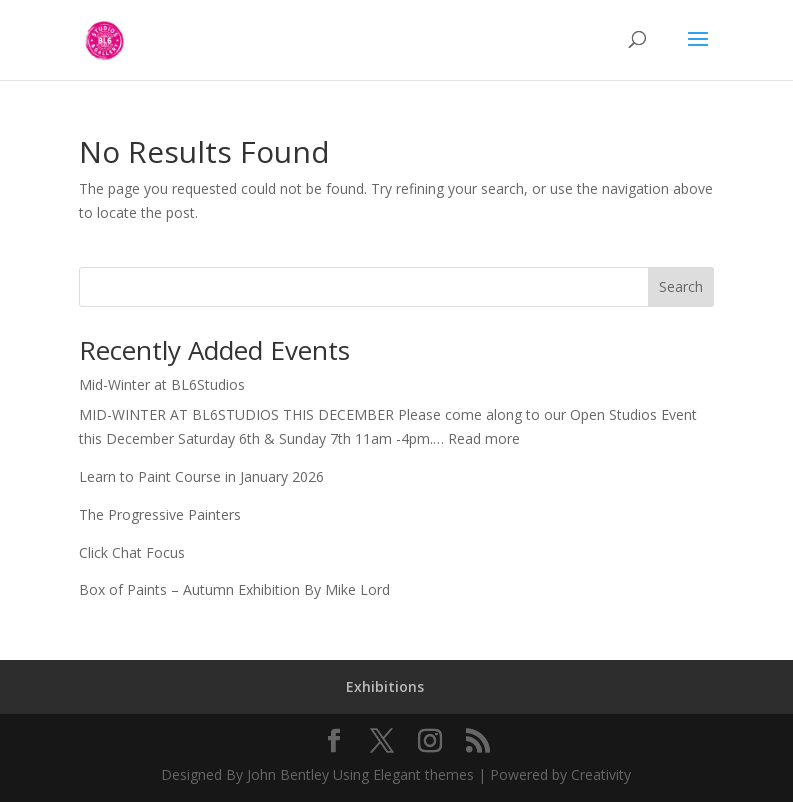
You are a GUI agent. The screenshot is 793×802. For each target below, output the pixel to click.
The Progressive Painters (160, 514)
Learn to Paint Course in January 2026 (201, 476)
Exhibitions (385, 686)
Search (681, 286)
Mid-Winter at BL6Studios (162, 384)
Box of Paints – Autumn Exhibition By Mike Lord (234, 589)
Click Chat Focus (132, 552)
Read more (484, 438)
